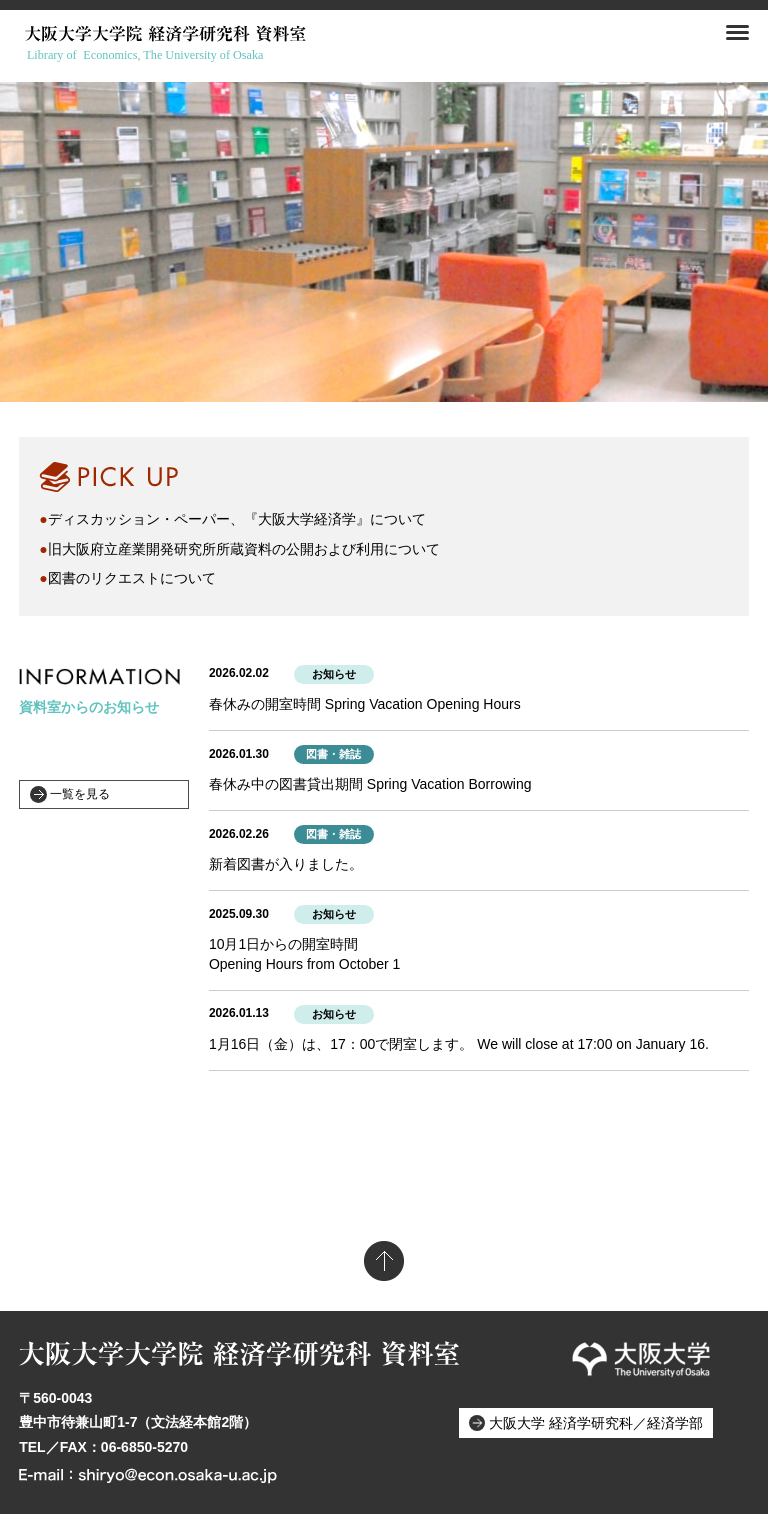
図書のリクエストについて (132, 578)
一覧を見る (80, 794)
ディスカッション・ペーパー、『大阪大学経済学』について (237, 519)
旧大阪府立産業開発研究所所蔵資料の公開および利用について (244, 549)
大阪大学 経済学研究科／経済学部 (596, 1423)
